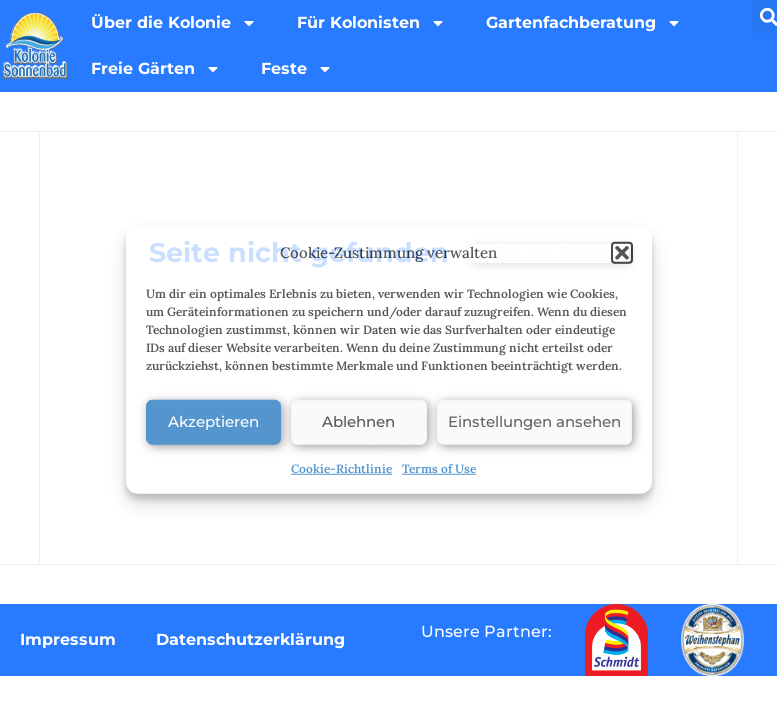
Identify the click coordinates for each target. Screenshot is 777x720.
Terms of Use (439, 467)
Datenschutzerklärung (250, 639)
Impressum (68, 639)
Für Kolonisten (371, 23)
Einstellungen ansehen (534, 421)
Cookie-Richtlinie (341, 467)
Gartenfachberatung (584, 23)
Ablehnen (358, 421)
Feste (297, 69)
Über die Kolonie (174, 23)
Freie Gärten (156, 69)
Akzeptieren (213, 421)
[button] (622, 253)
